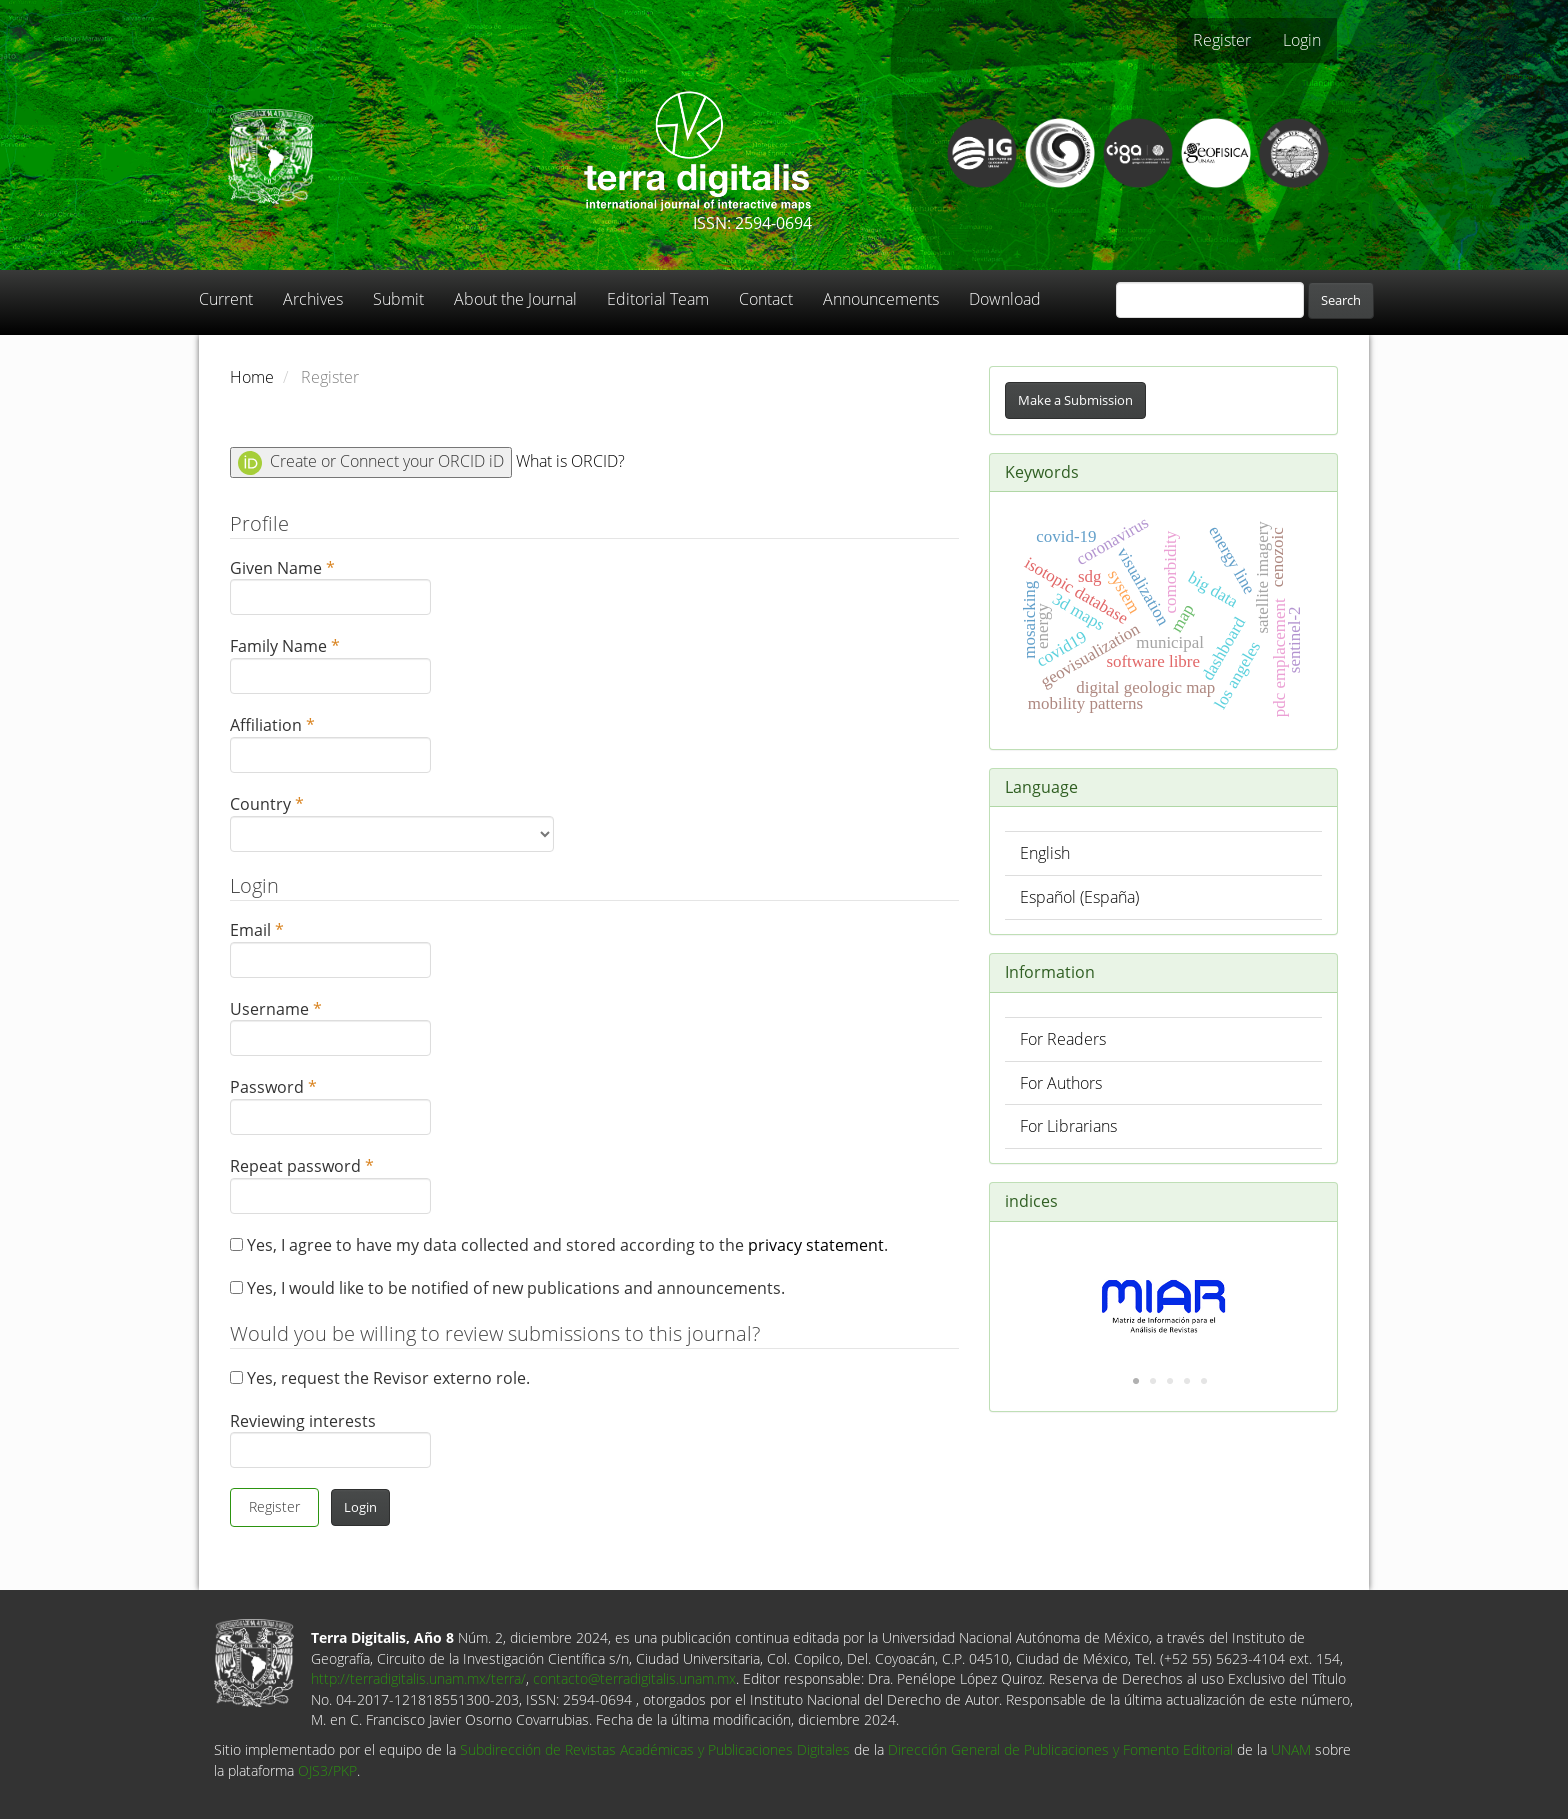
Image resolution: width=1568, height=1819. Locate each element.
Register (1222, 40)
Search (1341, 300)
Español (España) (1079, 897)
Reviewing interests (330, 1439)
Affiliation (330, 743)
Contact (766, 299)
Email (330, 948)
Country (392, 822)
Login (1302, 40)
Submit (398, 299)
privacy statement (816, 1245)
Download (1005, 299)
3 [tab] (1170, 1382)
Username (330, 1027)
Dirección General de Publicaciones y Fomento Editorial (1060, 1749)
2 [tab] (1153, 1382)
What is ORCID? (570, 461)
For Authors (1061, 1083)
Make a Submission (1075, 400)
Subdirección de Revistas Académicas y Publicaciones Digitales (655, 1749)
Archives (313, 299)
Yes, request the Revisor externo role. (380, 1378)
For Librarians (1068, 1126)
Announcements (881, 299)
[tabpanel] (1164, 1296)
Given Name (330, 586)
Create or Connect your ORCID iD (371, 462)
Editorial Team (658, 299)
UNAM (1291, 1749)
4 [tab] (1187, 1382)
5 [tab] (1204, 1382)
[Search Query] (1210, 300)
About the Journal (515, 299)
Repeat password (330, 1184)
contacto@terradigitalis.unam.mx (634, 1678)
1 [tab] (1136, 1382)
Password (330, 1105)
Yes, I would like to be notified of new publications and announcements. (507, 1288)
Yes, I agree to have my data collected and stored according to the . (559, 1245)
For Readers (1063, 1039)
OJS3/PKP (327, 1770)
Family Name (330, 664)
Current (226, 299)
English (1045, 853)
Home (252, 377)
